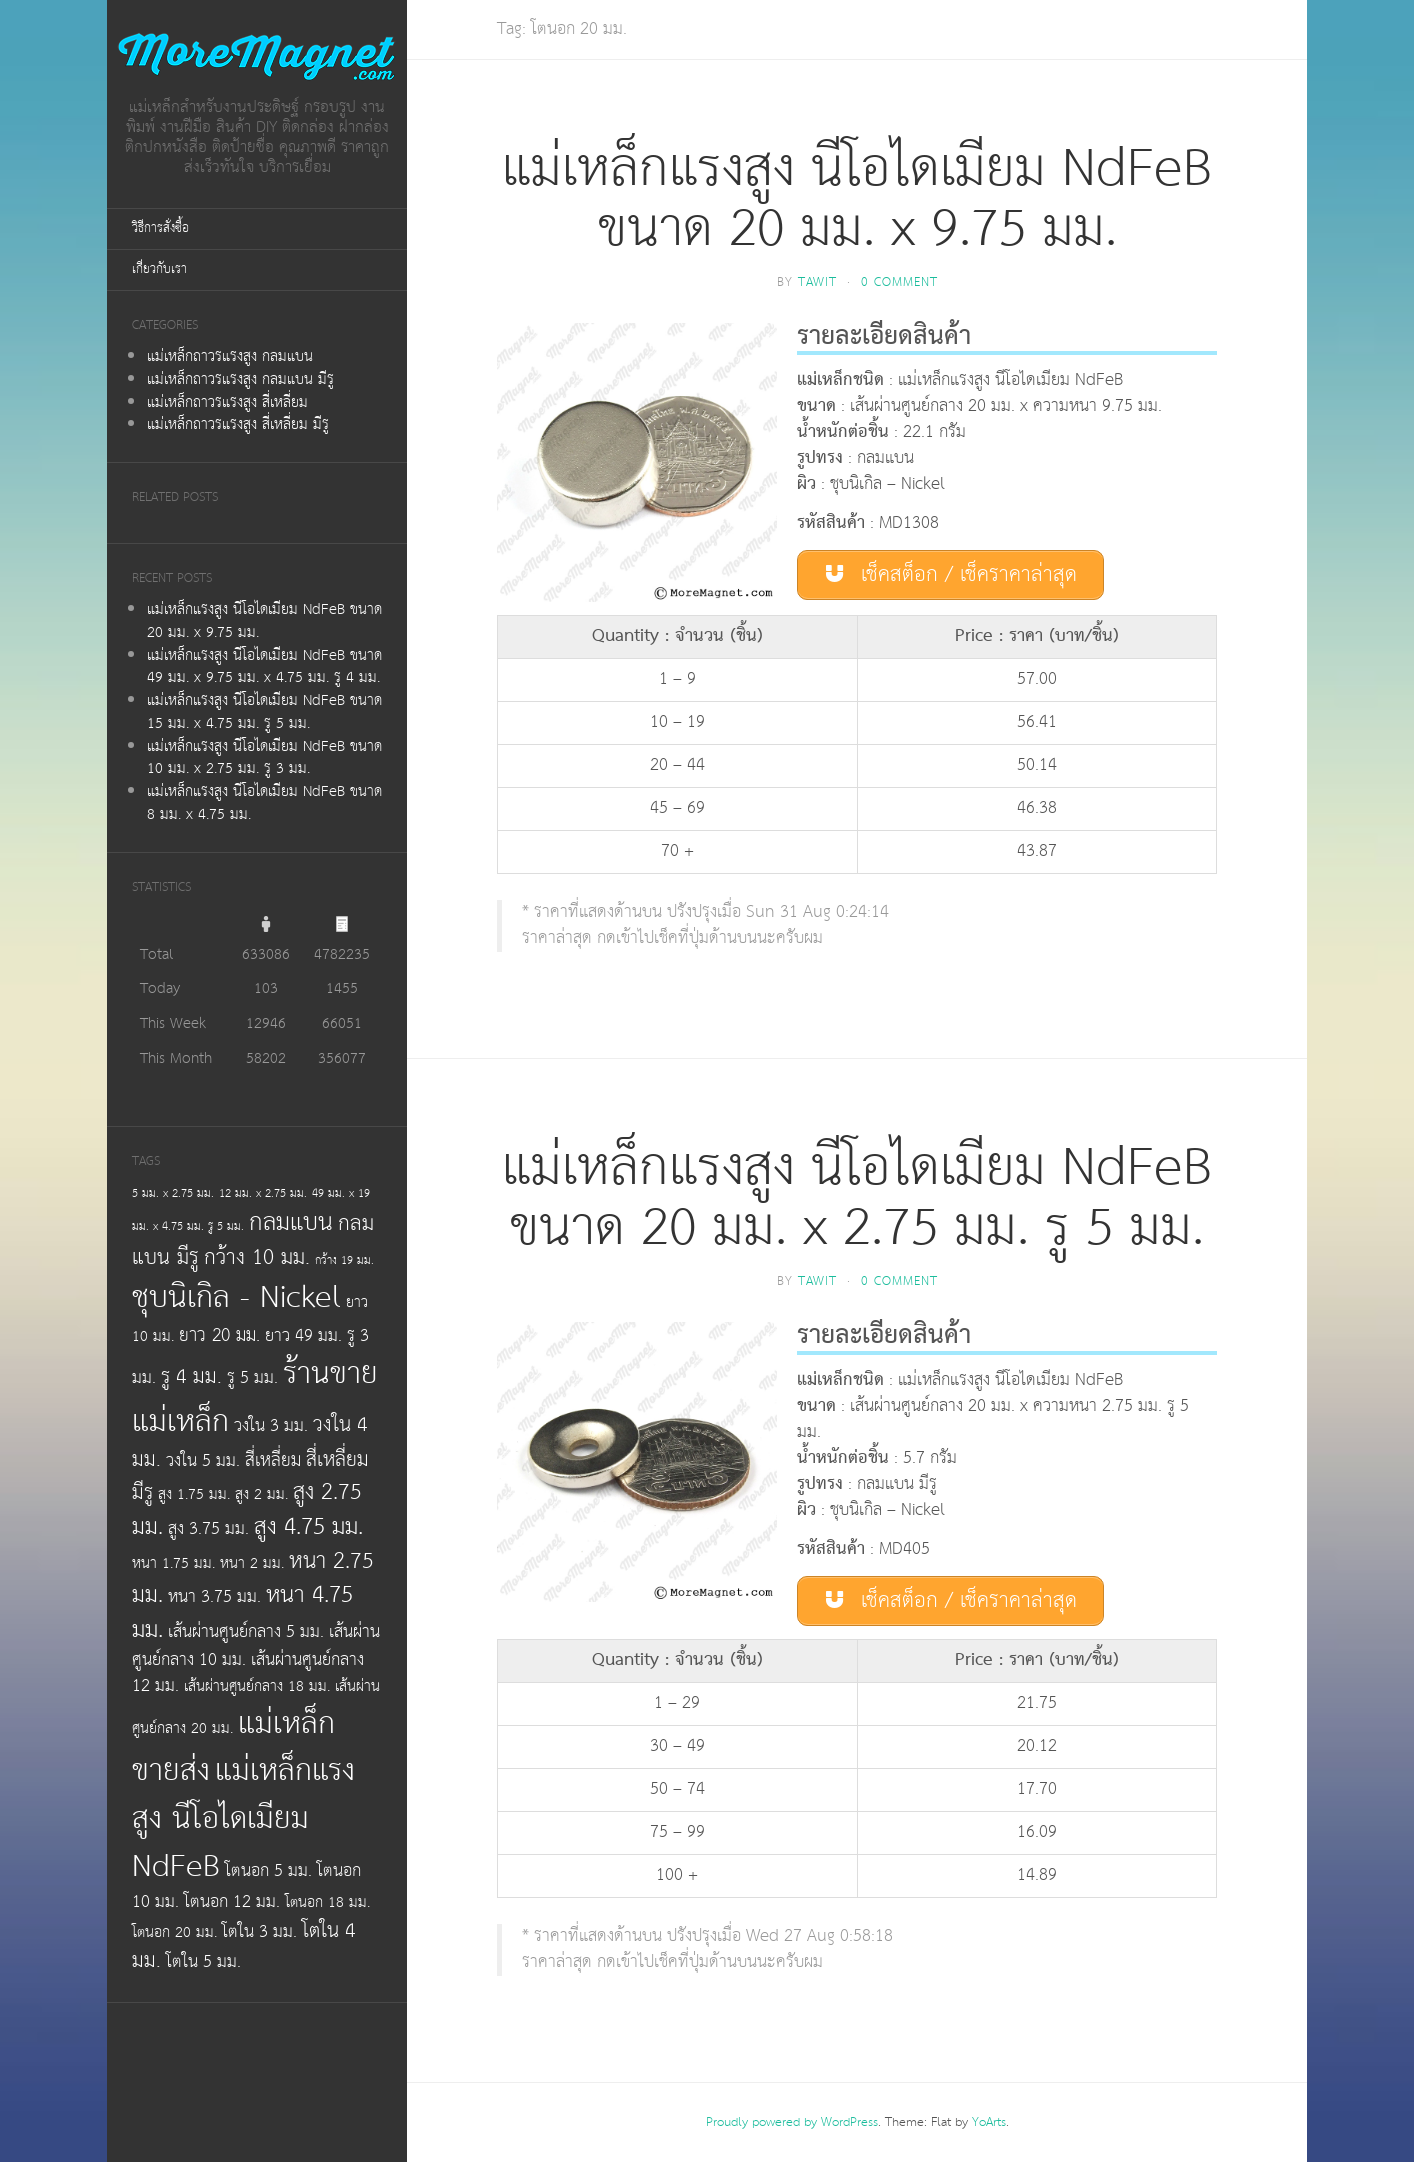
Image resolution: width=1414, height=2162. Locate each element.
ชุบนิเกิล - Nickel (236, 1297)
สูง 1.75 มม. (194, 1494)
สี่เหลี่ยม (273, 1461)
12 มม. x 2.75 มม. (263, 1193)
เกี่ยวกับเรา (159, 269)
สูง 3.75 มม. (208, 1529)
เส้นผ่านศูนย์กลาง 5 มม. (246, 1632)
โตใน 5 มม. (203, 1962)
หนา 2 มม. (252, 1563)
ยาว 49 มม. (303, 1336)
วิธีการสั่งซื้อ (160, 228)
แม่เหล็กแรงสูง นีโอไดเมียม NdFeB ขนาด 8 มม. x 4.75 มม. (264, 803)
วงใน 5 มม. (203, 1461)
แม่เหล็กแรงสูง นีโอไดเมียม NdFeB (243, 1818)
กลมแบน (291, 1222)
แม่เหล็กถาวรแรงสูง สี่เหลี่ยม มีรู (238, 424)
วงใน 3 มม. (271, 1426)
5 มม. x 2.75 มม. (173, 1193)
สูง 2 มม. (261, 1494)
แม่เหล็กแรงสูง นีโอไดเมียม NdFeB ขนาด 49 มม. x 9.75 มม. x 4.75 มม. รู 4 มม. (264, 667)
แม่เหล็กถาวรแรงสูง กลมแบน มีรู (240, 379)
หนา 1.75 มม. (173, 1563)
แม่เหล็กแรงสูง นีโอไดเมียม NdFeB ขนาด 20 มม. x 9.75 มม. (264, 621)
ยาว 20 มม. (219, 1336)
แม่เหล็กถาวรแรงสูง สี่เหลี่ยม (227, 402)
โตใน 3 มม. (259, 1932)
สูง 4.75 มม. (308, 1527)
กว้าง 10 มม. (257, 1258)
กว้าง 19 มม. (344, 1260)
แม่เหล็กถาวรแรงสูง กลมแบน (230, 356)
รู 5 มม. (252, 1378)
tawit (817, 282)
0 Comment (899, 282)
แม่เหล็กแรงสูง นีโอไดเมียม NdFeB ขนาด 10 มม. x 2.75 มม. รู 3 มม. (264, 758)
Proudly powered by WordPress (792, 2122)
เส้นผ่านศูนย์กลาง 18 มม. (257, 1686)
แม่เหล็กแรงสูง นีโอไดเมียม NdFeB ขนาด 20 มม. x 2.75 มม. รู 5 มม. (857, 1198)
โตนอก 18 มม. (327, 1902)
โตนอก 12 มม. (232, 1902)
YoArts (989, 2122)
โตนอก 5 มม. (268, 1871)
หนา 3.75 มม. (214, 1597)
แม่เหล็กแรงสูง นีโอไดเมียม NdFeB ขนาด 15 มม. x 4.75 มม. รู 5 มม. (264, 712)
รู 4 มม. (191, 1377)
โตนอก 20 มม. (174, 1932)
